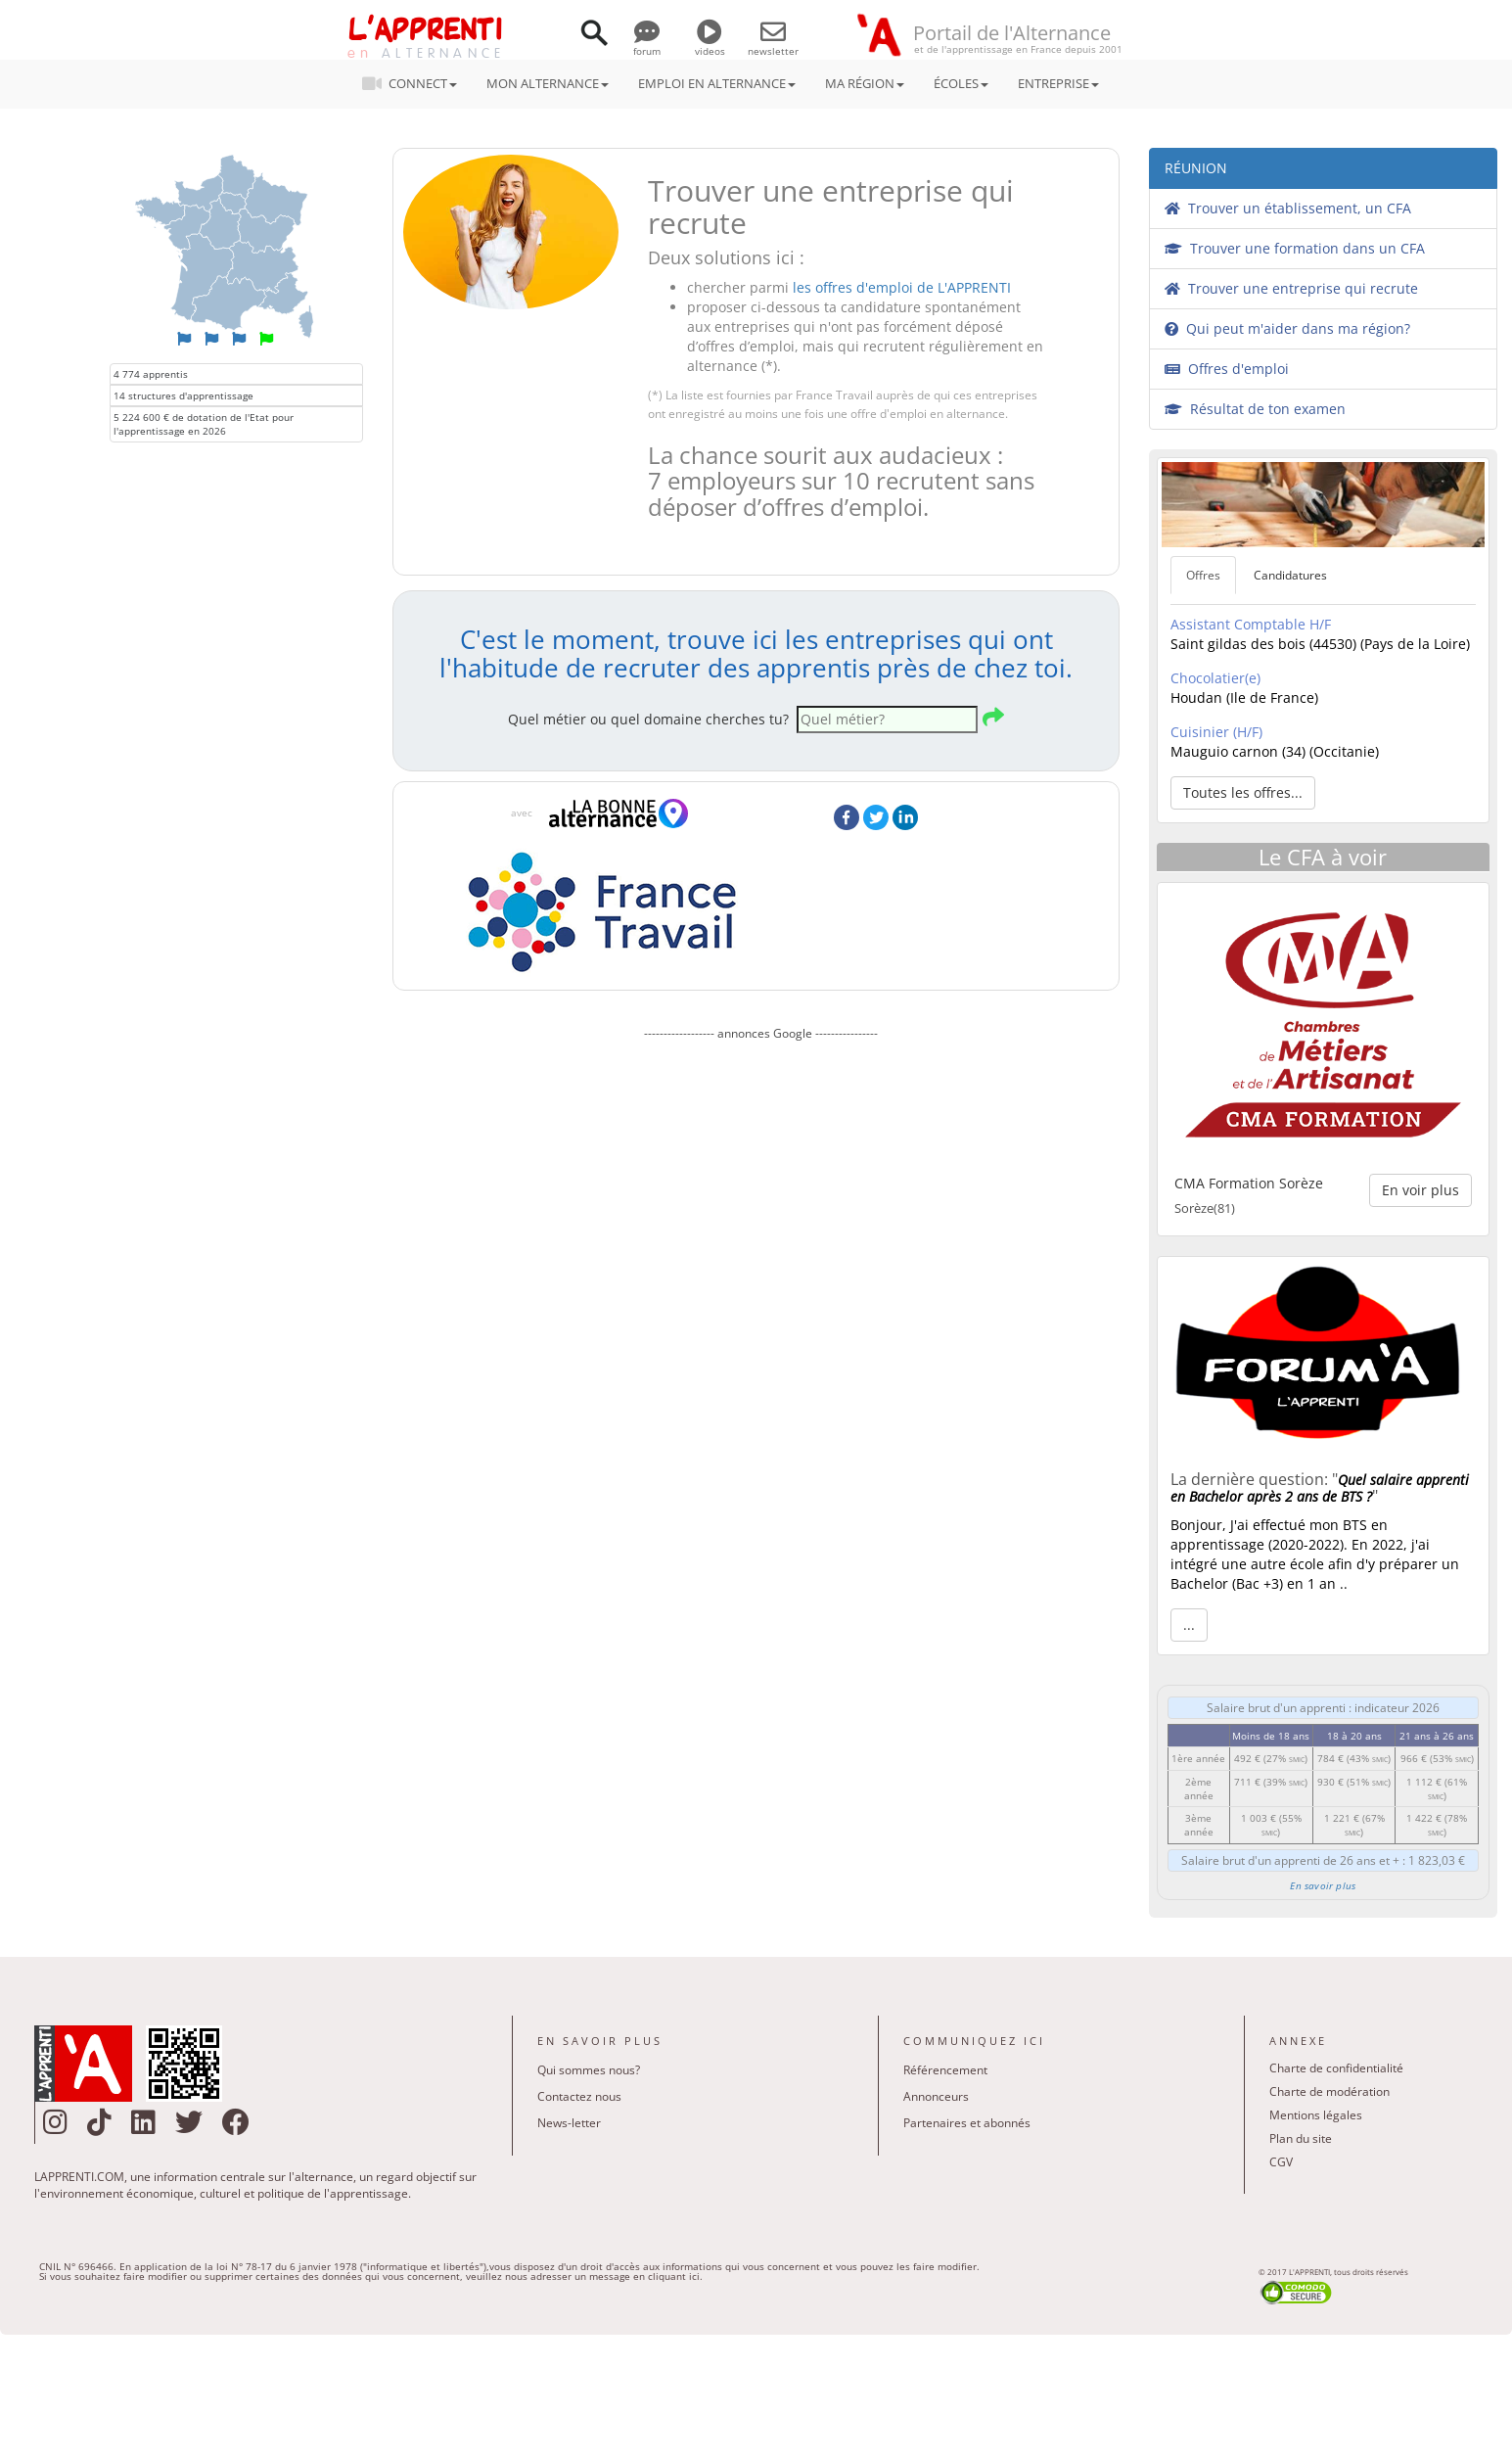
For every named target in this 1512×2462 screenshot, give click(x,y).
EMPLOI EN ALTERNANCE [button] (717, 83)
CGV (1281, 2162)
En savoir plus (1322, 1885)
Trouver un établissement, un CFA (1288, 208)
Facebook (846, 817)
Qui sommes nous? (588, 2070)
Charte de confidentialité (1336, 2068)
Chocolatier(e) (1215, 678)
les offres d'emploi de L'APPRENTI (902, 287)
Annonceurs (936, 2096)
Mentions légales (1315, 2115)
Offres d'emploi (1227, 368)
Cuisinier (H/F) (1216, 731)
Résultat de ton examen (1255, 408)
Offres (1203, 575)
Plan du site (1300, 2138)
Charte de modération (1329, 2091)
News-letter (569, 2122)
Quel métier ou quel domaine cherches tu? (648, 719)
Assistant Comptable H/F (1250, 624)
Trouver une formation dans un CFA (1295, 248)
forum (647, 44)
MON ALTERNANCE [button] (547, 83)
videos (710, 44)
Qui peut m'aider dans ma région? (1287, 328)
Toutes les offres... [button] (1243, 792)
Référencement (945, 2070)
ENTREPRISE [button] (1058, 83)
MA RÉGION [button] (864, 83)
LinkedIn (905, 817)
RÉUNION (1196, 168)
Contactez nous (579, 2096)
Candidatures (1290, 575)
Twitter (876, 817)
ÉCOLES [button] (961, 83)
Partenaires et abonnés (967, 2122)
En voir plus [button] (1420, 1190)
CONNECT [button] (415, 83)
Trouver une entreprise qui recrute (1291, 288)
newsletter (773, 44)
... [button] (1189, 1624)
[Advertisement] (760, 1260)
